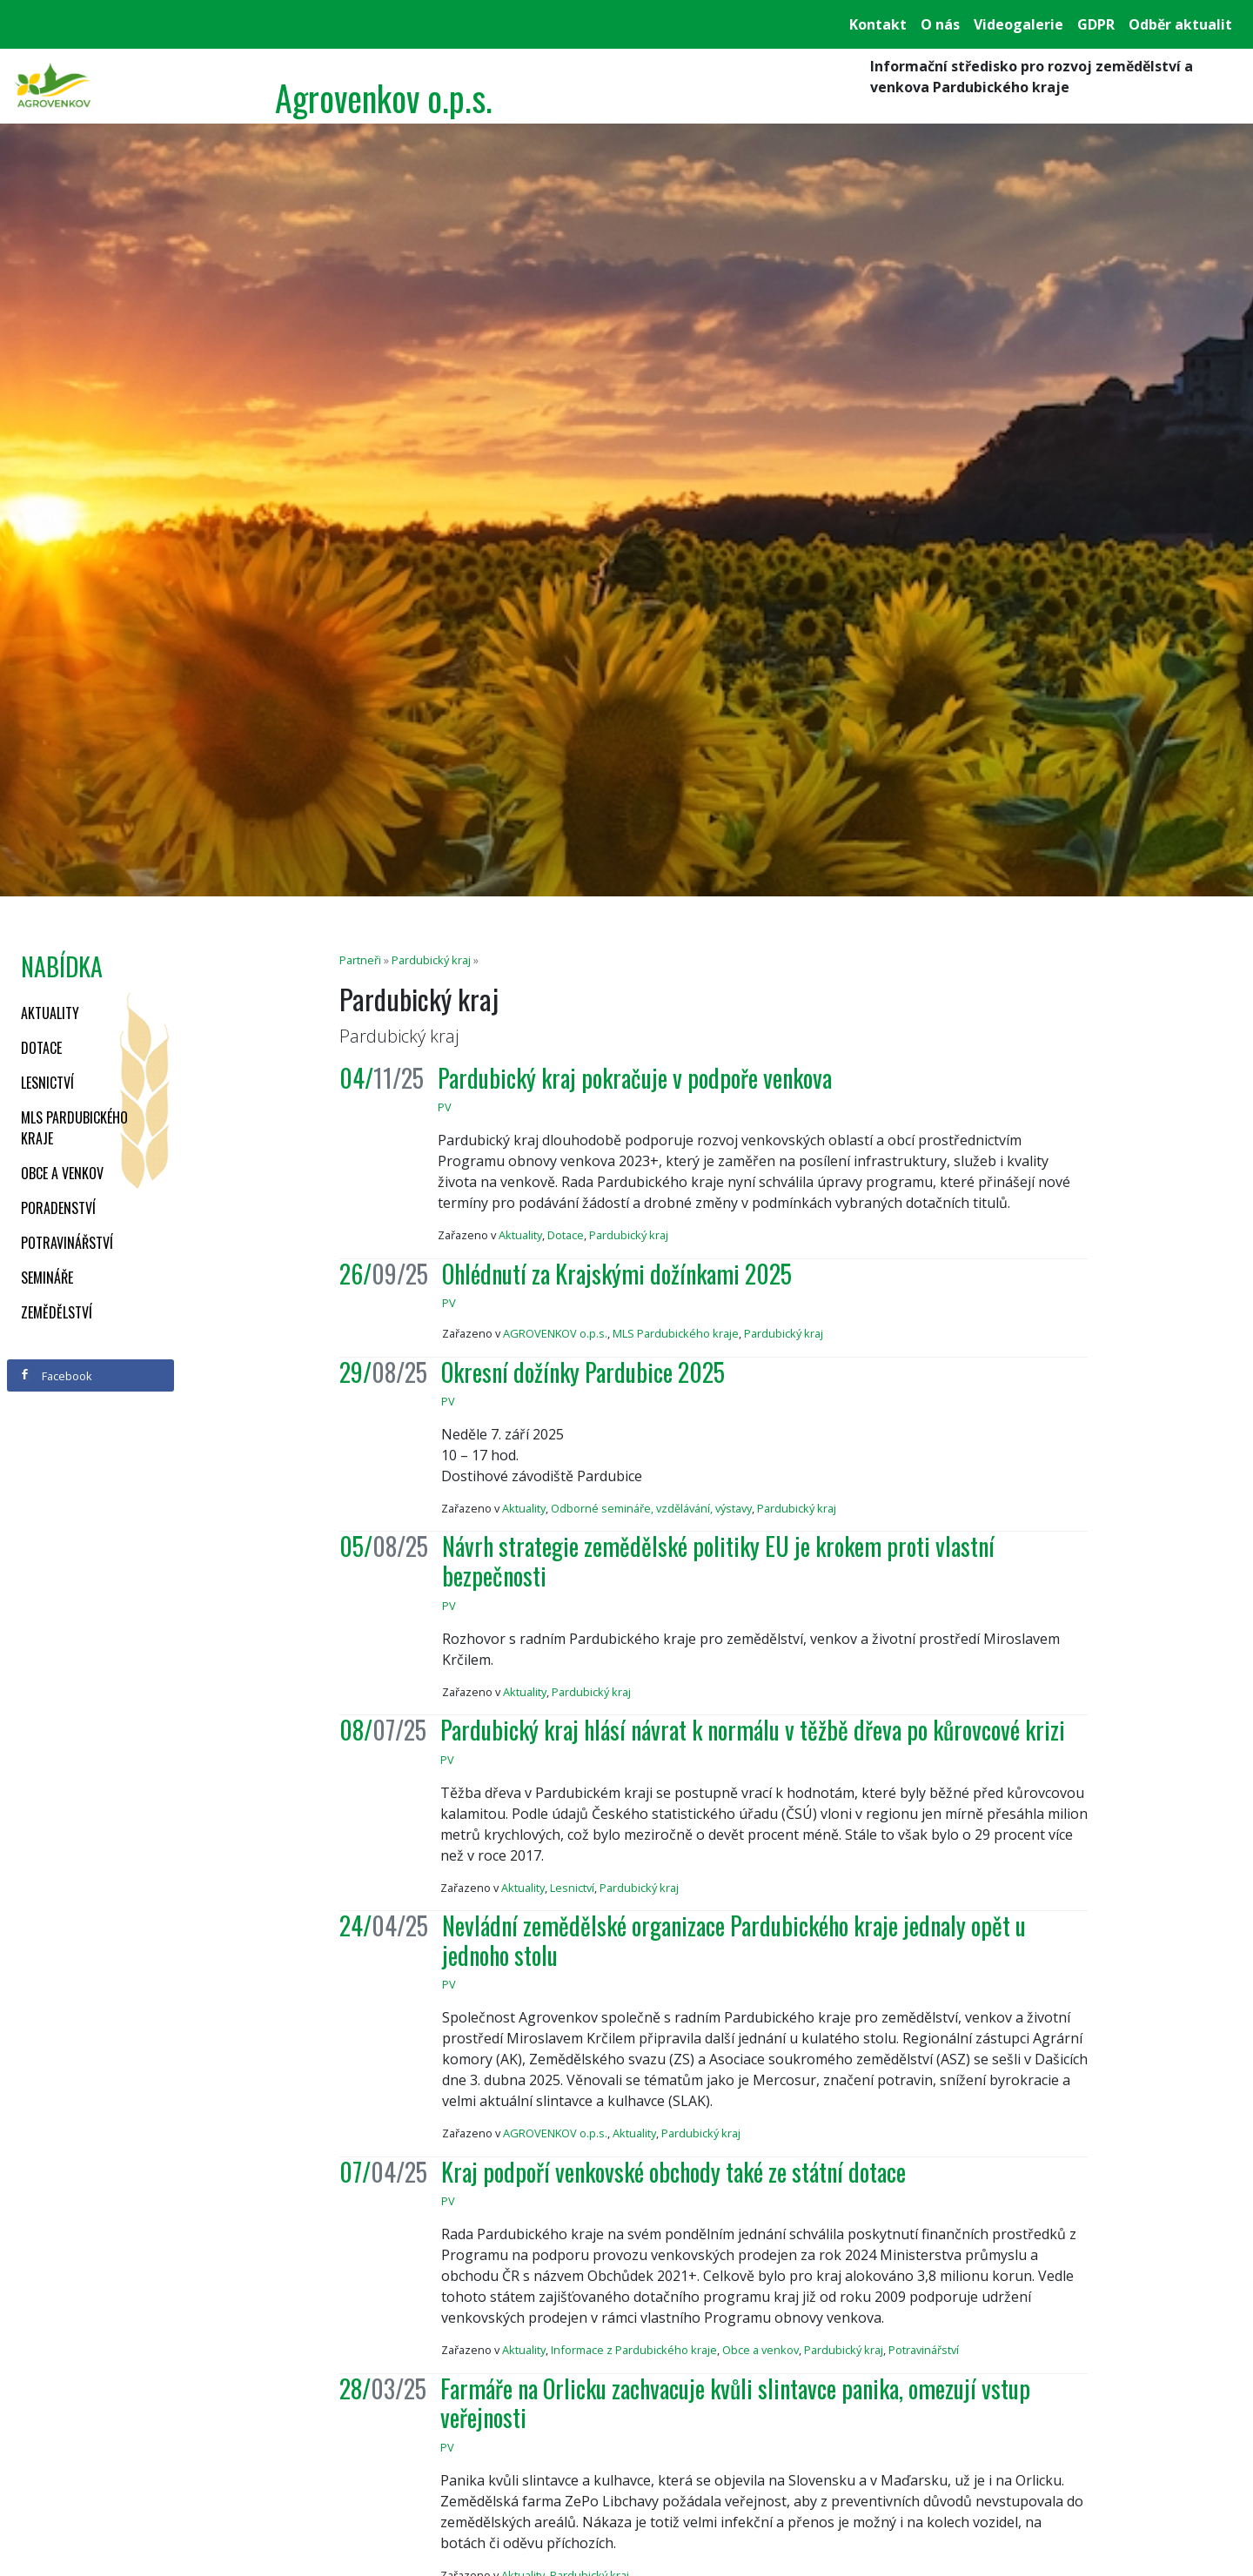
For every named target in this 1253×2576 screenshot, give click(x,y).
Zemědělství (56, 1312)
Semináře (47, 1277)
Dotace (41, 1047)
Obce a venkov (62, 1173)
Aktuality (50, 1013)
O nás (940, 24)
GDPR (1096, 24)
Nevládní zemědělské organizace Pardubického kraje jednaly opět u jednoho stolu (734, 1940)
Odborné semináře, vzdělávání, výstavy (651, 1508)
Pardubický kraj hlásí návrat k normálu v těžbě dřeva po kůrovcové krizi (752, 1730)
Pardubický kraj (431, 960)
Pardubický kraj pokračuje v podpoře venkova (635, 1078)
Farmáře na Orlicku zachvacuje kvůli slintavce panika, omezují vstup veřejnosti (735, 2403)
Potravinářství (67, 1242)
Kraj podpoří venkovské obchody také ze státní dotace (673, 2172)
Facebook (55, 1376)
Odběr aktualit (1180, 24)
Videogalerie (1018, 24)
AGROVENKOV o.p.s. (555, 1333)
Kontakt (878, 24)
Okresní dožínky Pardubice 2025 (583, 1372)
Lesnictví (47, 1082)
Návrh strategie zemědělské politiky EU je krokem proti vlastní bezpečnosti (718, 1560)
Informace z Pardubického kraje (634, 2350)
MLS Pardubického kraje (74, 1128)
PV (445, 1107)
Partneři (360, 960)
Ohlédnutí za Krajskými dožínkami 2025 (617, 1273)
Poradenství (58, 1207)
